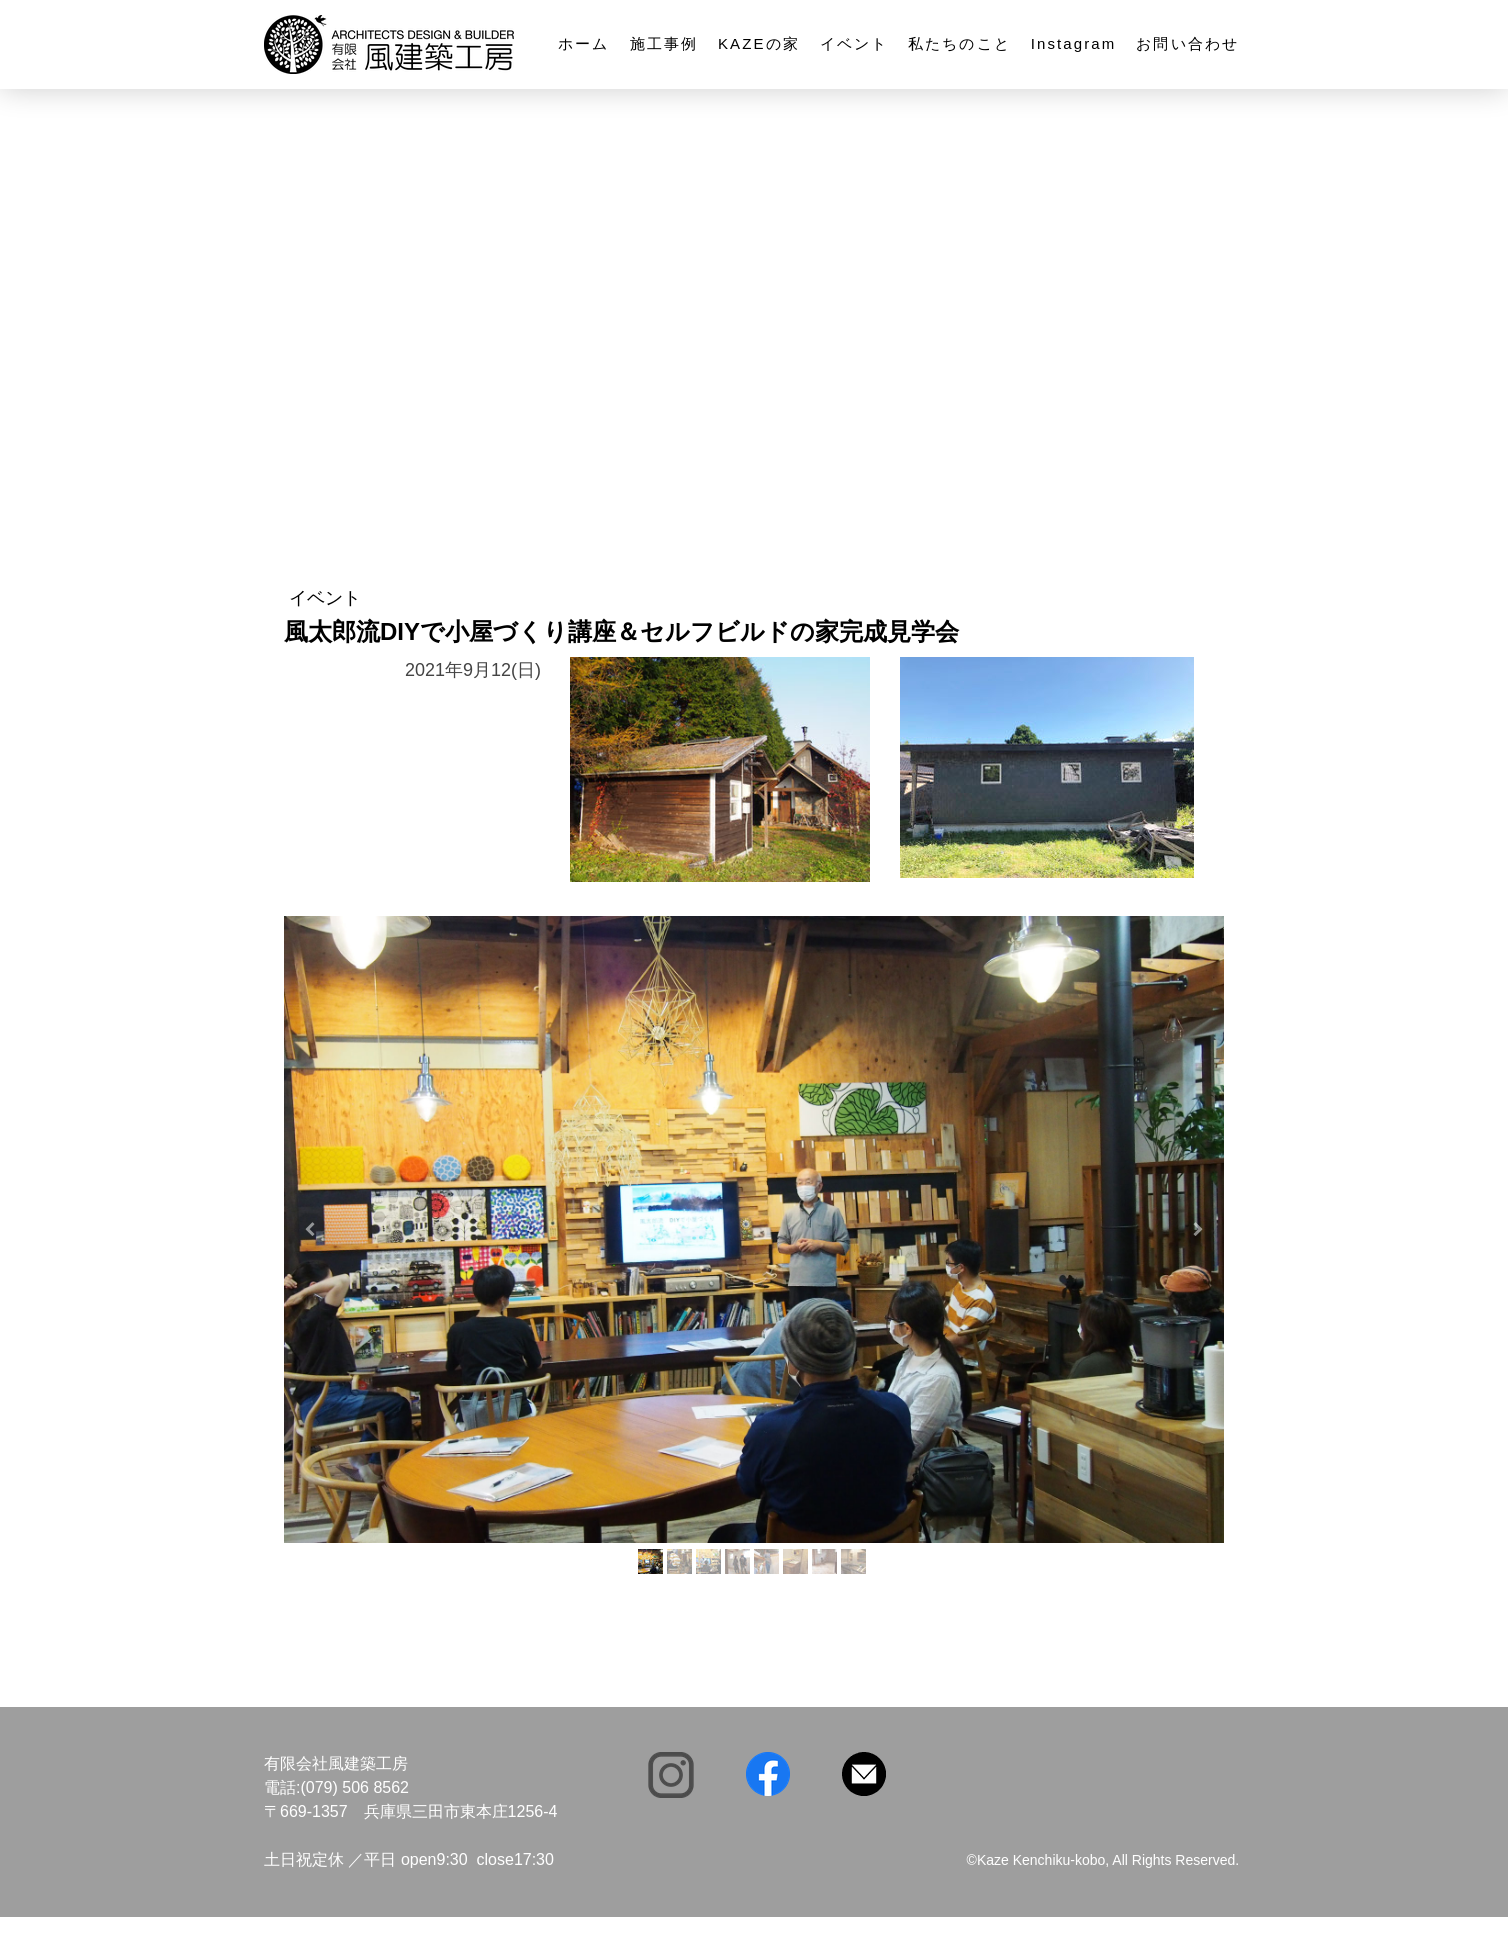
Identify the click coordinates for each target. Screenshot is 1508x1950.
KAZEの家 (759, 43)
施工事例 (664, 43)
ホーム (583, 43)
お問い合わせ (1187, 43)
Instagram (1074, 43)
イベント (854, 43)
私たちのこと (959, 43)
